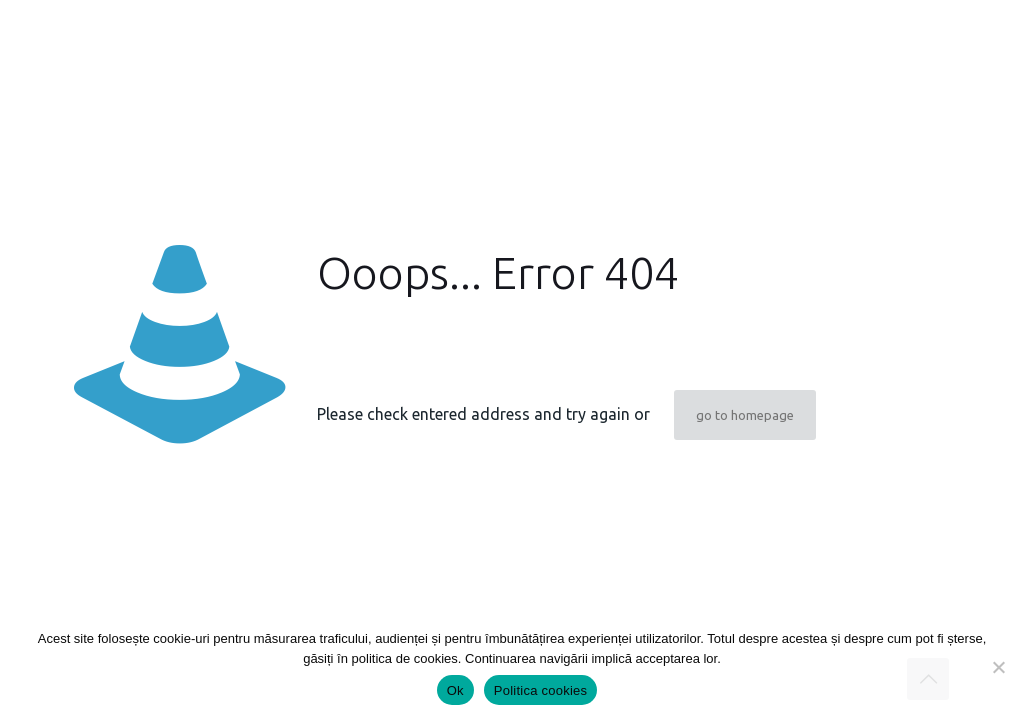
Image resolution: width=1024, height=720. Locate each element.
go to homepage (745, 415)
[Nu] (999, 667)
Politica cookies (541, 690)
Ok (455, 690)
